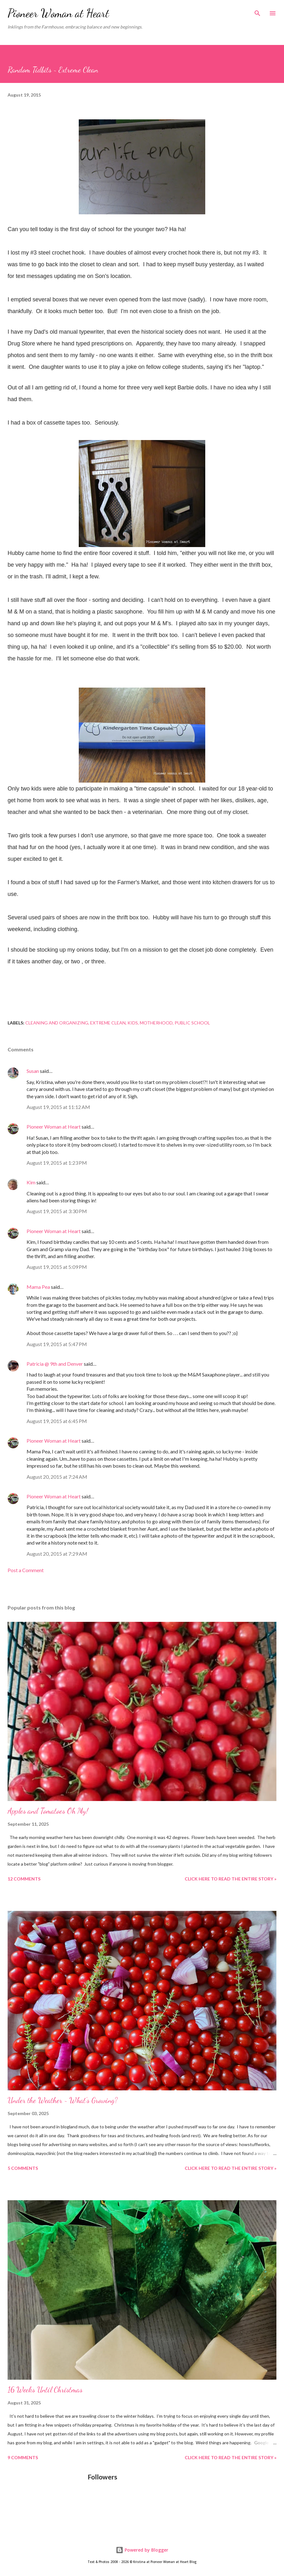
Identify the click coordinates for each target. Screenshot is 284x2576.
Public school (192, 1022)
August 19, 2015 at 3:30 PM (57, 1211)
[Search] (257, 11)
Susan (33, 1071)
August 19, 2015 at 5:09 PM (57, 1267)
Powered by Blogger (142, 2550)
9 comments (23, 2457)
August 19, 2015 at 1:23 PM (57, 1163)
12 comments (24, 1878)
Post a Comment (26, 1570)
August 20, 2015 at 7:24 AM (57, 1477)
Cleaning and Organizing (56, 1022)
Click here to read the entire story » (230, 1878)
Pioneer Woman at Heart (58, 13)
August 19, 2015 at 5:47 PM (57, 1344)
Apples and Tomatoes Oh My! (48, 1811)
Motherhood (156, 1022)
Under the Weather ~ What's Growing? (63, 2100)
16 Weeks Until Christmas (45, 2389)
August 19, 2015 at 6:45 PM (57, 1421)
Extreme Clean (108, 1022)
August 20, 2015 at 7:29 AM (57, 1554)
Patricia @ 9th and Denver (55, 1364)
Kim (31, 1182)
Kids (132, 1022)
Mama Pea (38, 1287)
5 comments (23, 2168)
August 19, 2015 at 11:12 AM (58, 1107)
